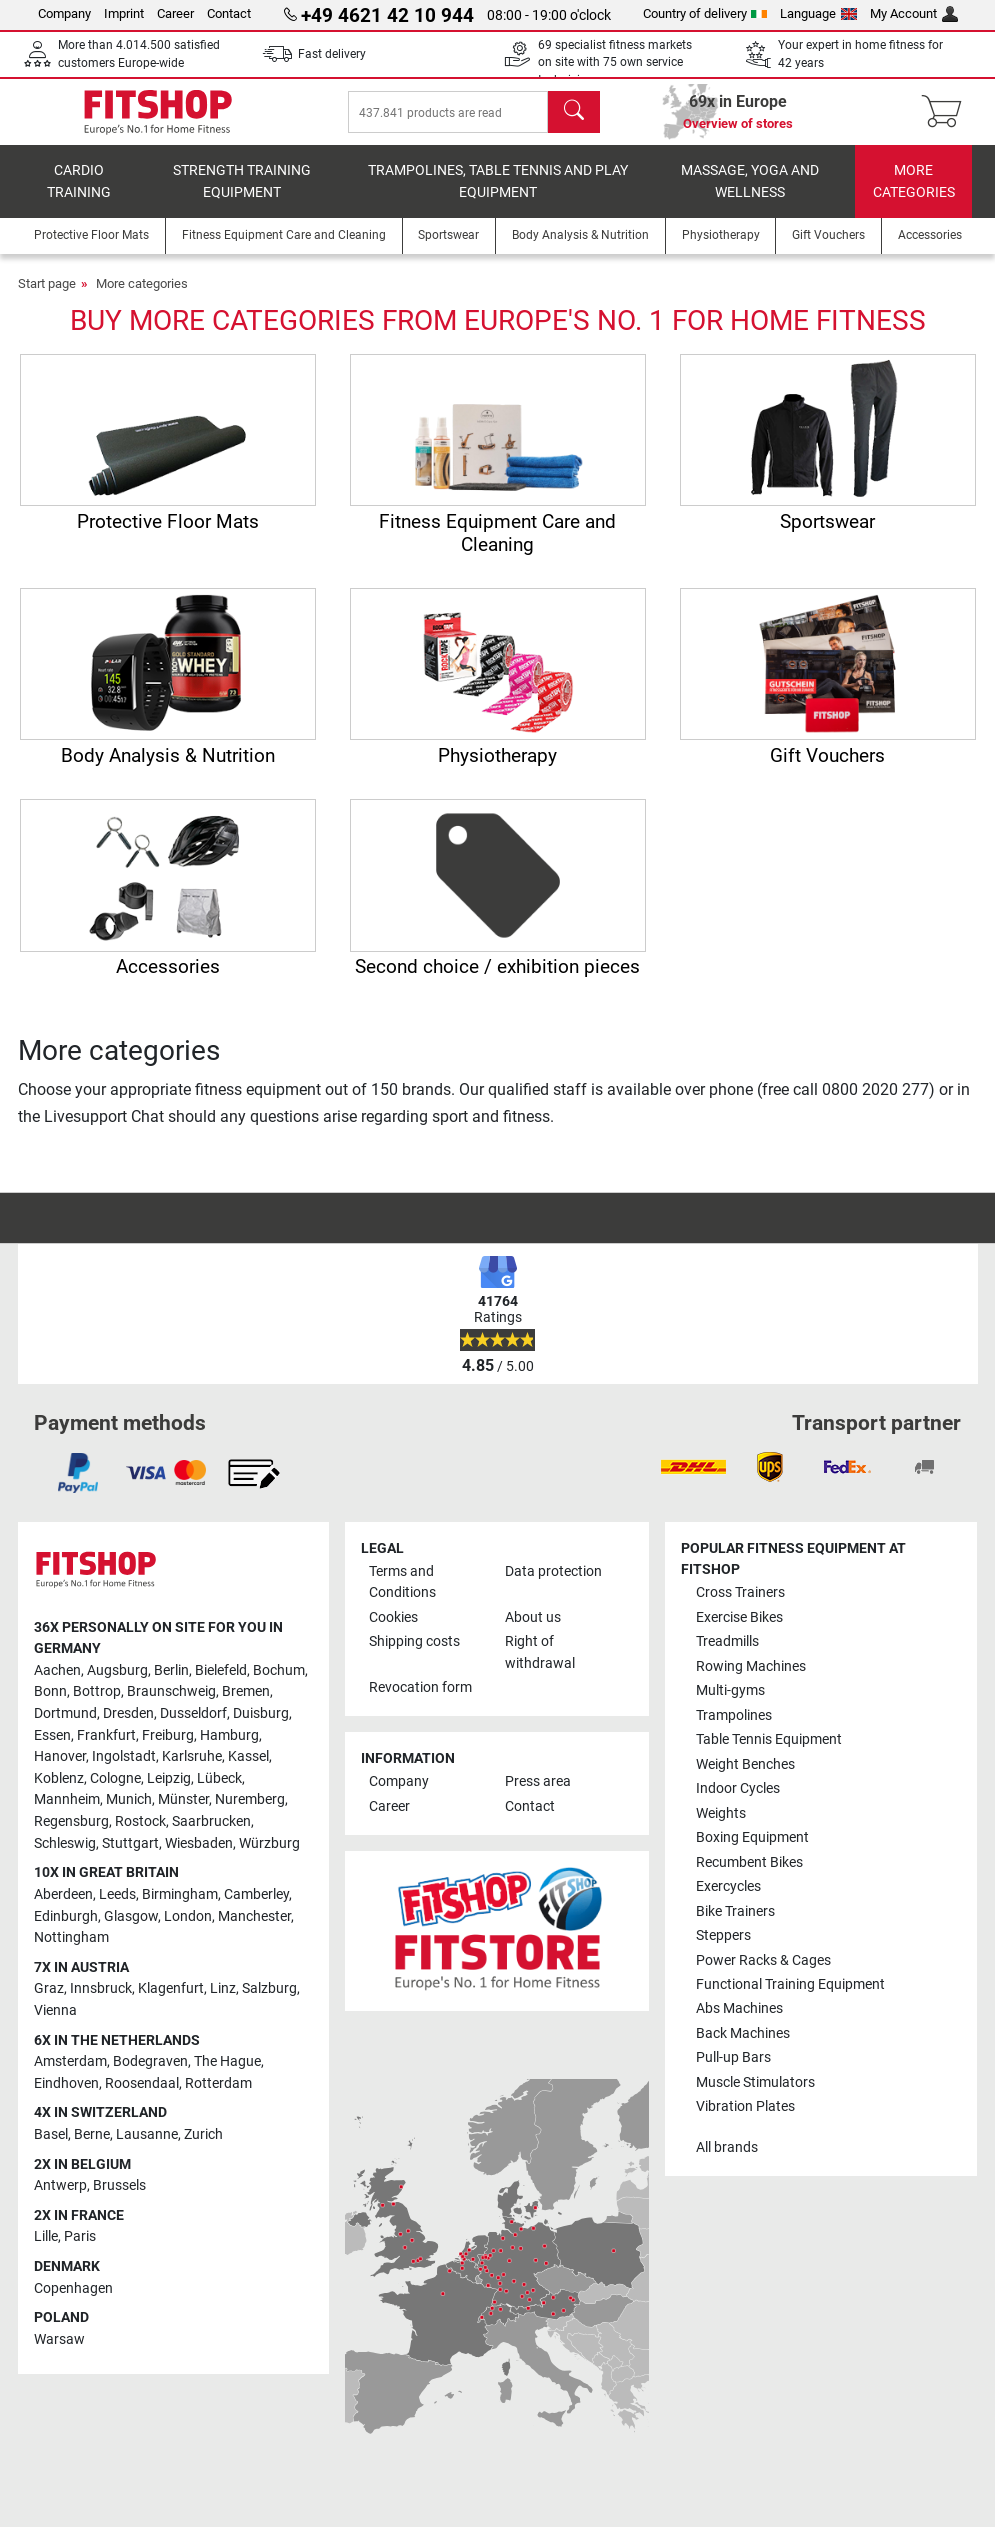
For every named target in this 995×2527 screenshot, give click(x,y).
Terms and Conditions (402, 1582)
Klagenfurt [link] (171, 1988)
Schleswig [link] (65, 1843)
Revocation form (420, 1687)
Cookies (393, 1617)
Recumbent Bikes (749, 1862)
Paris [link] (80, 2237)
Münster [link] (183, 1800)
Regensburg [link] (71, 1821)
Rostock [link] (140, 1821)
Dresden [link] (128, 1713)
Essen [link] (52, 1735)
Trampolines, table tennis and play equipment (498, 195)
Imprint (124, 13)
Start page (47, 297)
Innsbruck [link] (101, 1988)
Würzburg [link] (269, 1843)
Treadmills (727, 1641)
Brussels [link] (119, 2185)
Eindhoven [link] (66, 2083)
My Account (914, 13)
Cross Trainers (740, 1592)
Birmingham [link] (180, 1894)
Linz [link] (223, 1988)
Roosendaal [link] (142, 2083)
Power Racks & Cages (763, 1960)
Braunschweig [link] (171, 1691)
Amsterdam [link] (70, 2061)
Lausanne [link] (147, 2134)
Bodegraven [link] (150, 2061)
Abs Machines (739, 2009)
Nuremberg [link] (250, 1800)
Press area (538, 1781)
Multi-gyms (730, 1690)
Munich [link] (129, 1800)
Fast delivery (332, 54)
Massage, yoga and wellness (750, 195)
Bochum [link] (279, 1670)
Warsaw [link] (59, 2339)
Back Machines (743, 2033)
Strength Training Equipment (242, 195)
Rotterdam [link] (218, 2083)
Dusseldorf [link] (193, 1713)
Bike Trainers (735, 1911)
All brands (727, 2147)
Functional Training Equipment (790, 1984)
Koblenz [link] (59, 1778)
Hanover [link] (60, 1756)
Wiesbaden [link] (199, 1843)
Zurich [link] (203, 2134)
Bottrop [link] (97, 1691)
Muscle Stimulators (755, 2082)
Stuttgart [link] (130, 1843)
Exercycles (728, 1886)
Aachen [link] (57, 1670)
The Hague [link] (227, 2061)
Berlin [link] (171, 1670)
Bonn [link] (50, 1691)
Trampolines (734, 1715)
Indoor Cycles (738, 1788)
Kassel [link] (248, 1756)
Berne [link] (92, 2134)
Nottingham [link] (71, 1937)
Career (175, 13)
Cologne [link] (115, 1778)
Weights (721, 1813)
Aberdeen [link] (63, 1894)
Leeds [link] (117, 1894)
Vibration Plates (745, 2106)
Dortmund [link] (65, 1713)
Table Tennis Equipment (769, 1739)
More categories (914, 195)
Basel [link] (51, 2134)
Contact (229, 13)
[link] (78, 1473)
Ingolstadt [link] (124, 1756)
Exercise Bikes (739, 1617)
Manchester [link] (254, 1916)
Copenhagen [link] (73, 2288)
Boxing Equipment (752, 1837)
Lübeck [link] (219, 1778)
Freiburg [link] (168, 1735)
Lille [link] (46, 2237)
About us (533, 1617)
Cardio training (79, 195)
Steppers (723, 1935)
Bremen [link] (246, 1691)
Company (64, 13)
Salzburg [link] (269, 1988)
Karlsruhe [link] (192, 1756)
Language (818, 13)
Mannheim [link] (67, 1800)
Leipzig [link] (169, 1778)
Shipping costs (414, 1641)
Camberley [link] (256, 1894)
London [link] (188, 1916)
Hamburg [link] (229, 1735)
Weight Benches (745, 1764)
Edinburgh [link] (66, 1916)
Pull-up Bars (733, 2058)
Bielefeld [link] (221, 1670)
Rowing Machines (751, 1666)
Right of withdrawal (540, 1652)
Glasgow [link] (131, 1916)
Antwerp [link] (60, 2185)
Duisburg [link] (261, 1713)
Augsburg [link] (117, 1670)
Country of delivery (705, 13)
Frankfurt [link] (106, 1735)
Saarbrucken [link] (211, 1821)
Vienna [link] (55, 2010)
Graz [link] (49, 1988)
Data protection (553, 1571)
